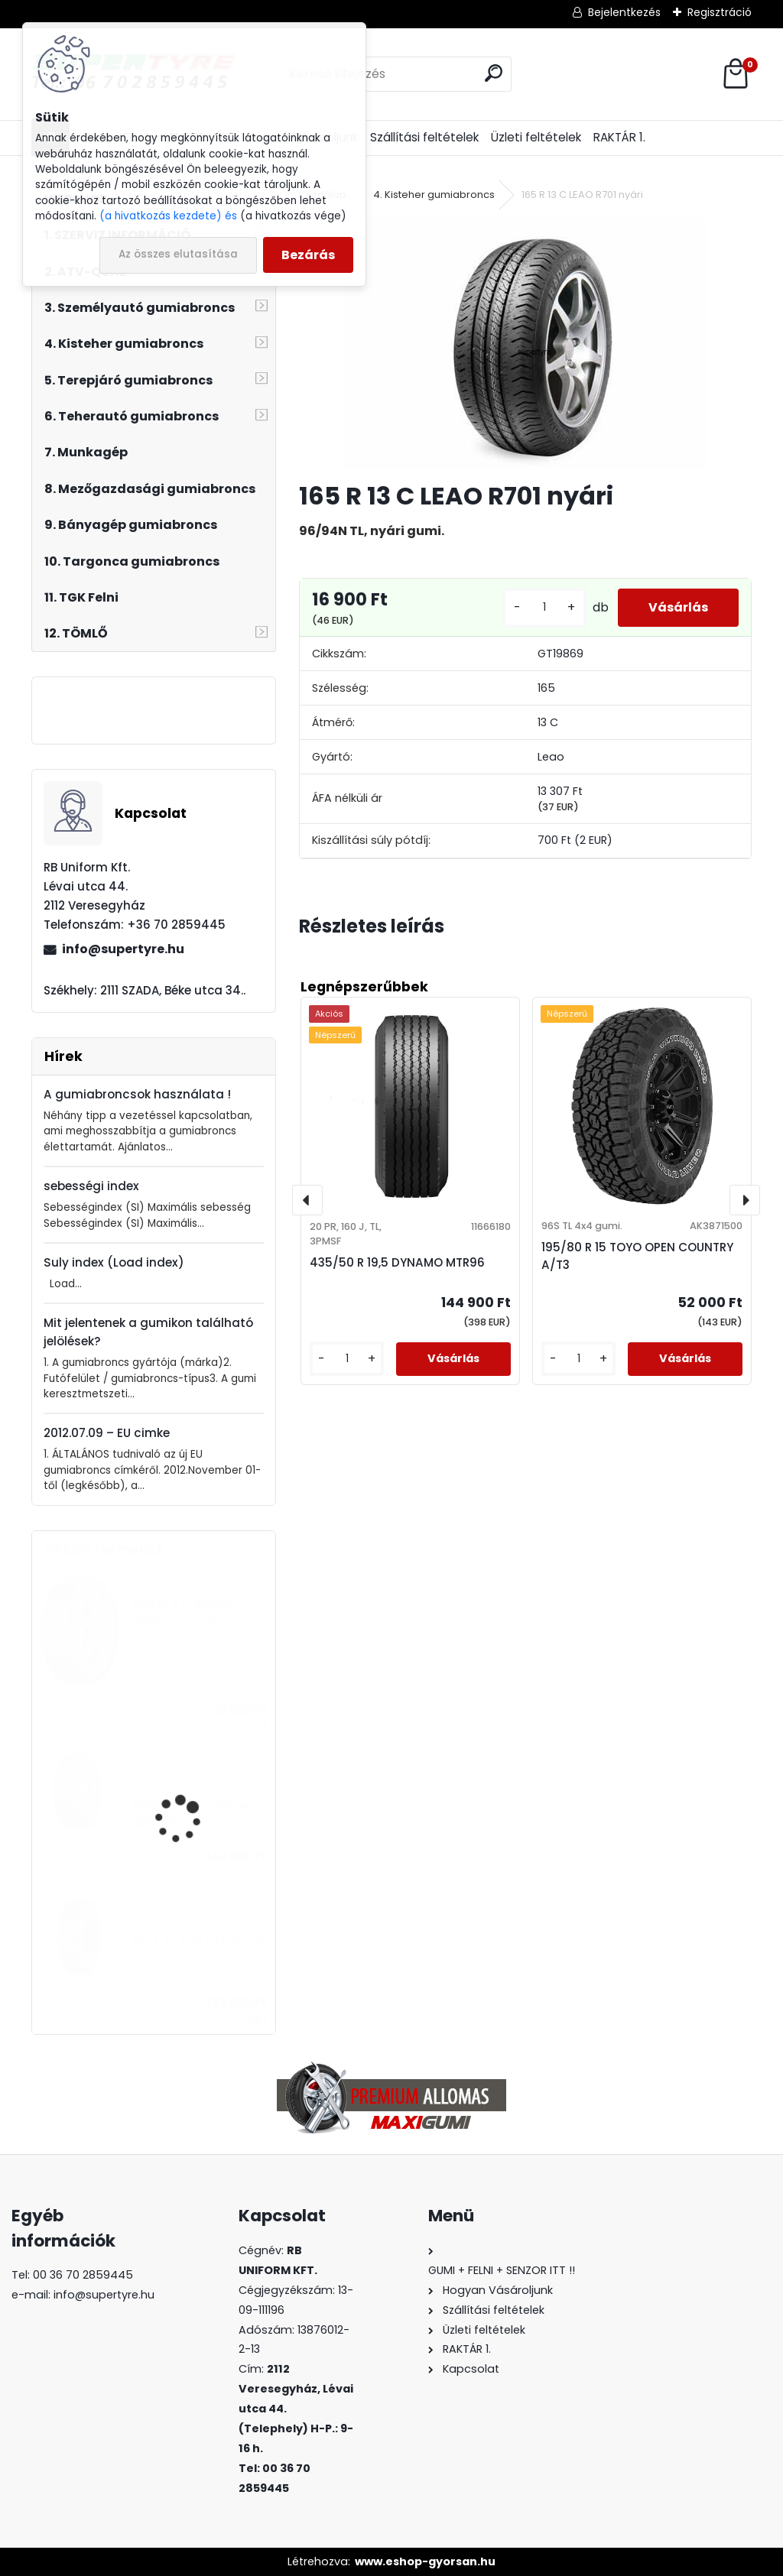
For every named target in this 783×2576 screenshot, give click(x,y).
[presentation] (307, 1200)
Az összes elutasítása (178, 254)
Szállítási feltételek (424, 137)
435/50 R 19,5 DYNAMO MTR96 (397, 1262)
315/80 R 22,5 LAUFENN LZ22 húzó (190, 1814)
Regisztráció (719, 12)
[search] (493, 73)
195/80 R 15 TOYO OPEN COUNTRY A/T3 (637, 1256)
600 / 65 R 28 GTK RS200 (198, 1938)
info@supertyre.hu (123, 949)
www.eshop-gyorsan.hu (425, 2561)
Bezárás (308, 255)
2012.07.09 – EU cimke (107, 1433)
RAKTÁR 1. (619, 137)
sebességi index (91, 1186)
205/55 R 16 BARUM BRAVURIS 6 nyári (181, 1610)
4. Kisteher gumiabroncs (434, 194)
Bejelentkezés (624, 12)
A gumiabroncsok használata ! (137, 1094)
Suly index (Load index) (114, 1262)
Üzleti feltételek (536, 137)
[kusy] (544, 607)
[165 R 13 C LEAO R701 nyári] (525, 343)
